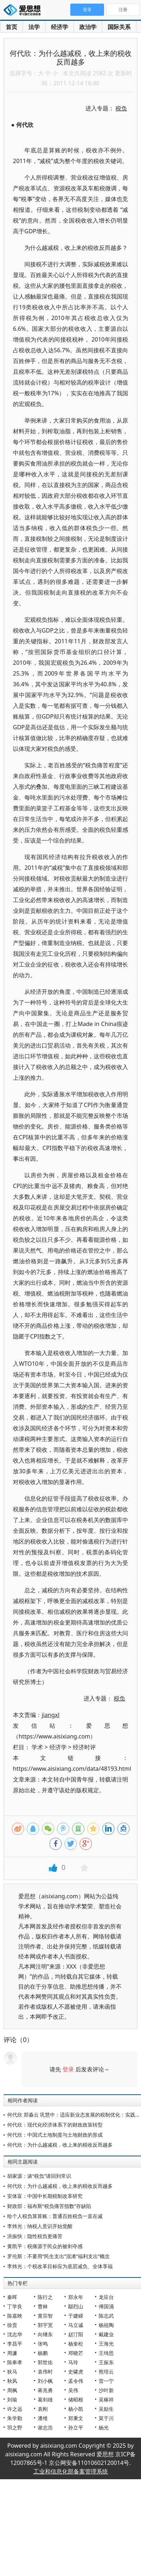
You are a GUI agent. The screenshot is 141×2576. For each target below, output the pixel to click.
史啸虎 (75, 2371)
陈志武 (106, 2315)
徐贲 (12, 2325)
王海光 (106, 2343)
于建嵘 (75, 2315)
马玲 (73, 2362)
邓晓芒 (75, 2353)
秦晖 (12, 2297)
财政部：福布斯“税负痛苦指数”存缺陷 (49, 2206)
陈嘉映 (14, 2315)
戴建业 (106, 2334)
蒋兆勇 (45, 2390)
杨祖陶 (106, 2325)
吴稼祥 (106, 2399)
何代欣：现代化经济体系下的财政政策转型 (55, 2124)
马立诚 (75, 2325)
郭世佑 (45, 2362)
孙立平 (75, 2427)
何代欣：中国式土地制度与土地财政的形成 (55, 2134)
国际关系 (119, 27)
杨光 (104, 2427)
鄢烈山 (75, 2306)
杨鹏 (43, 2353)
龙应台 (106, 2297)
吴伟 (73, 2390)
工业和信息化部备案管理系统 (70, 2471)
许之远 (14, 2408)
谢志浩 (45, 2427)
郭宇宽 (45, 2325)
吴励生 (106, 2408)
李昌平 (14, 2343)
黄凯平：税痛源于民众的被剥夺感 (45, 2246)
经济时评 (84, 1747)
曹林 (43, 2306)
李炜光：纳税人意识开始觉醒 (39, 2226)
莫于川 (106, 2418)
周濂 (12, 2353)
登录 (68, 2069)
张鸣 (43, 2343)
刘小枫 (45, 2380)
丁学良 (14, 2306)
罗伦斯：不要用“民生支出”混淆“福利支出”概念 (58, 2256)
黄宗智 (45, 2315)
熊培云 (106, 2371)
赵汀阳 (75, 2334)
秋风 (12, 2380)
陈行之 (45, 2297)
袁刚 (43, 2408)
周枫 (12, 2390)
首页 (11, 27)
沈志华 (14, 2334)
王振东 (106, 2362)
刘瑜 (12, 2399)
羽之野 (14, 2427)
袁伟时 (45, 2371)
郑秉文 (75, 2418)
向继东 (45, 2334)
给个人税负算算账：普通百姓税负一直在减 (55, 2216)
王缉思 (106, 2353)
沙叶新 (106, 2390)
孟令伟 (75, 2380)
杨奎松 (75, 2343)
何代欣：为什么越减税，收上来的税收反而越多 (60, 2144)
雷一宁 (106, 2380)
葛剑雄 (45, 2399)
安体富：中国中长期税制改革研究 (45, 2196)
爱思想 (24, 11)
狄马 (12, 2371)
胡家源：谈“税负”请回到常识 (39, 2175)
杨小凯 (75, 2408)
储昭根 (75, 2399)
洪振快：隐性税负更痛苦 (34, 2236)
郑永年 (75, 2297)
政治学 (88, 27)
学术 (37, 1747)
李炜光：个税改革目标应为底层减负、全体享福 (60, 2266)
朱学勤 (14, 2418)
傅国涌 (106, 2306)
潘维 (43, 2418)
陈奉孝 (14, 2362)
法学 (34, 27)
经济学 (59, 27)
